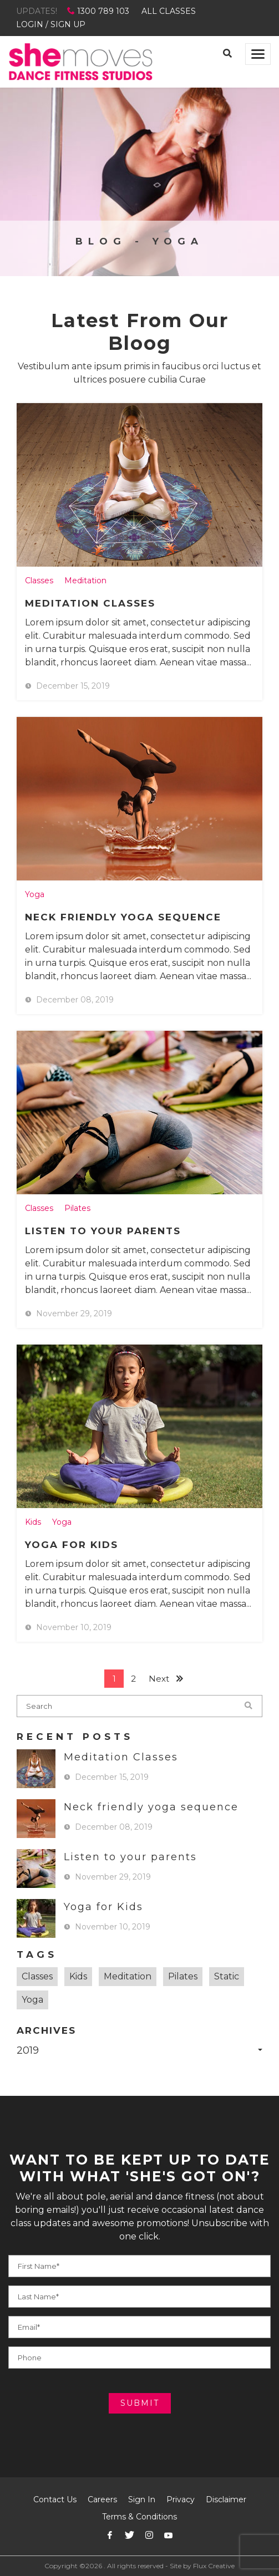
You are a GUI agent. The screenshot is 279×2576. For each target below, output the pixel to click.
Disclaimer (226, 2499)
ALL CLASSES (168, 11)
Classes (39, 581)
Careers (102, 2499)
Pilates (77, 1208)
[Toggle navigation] (258, 54)
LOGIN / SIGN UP (51, 24)
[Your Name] (139, 2266)
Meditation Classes (90, 603)
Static (226, 1976)
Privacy (180, 2499)
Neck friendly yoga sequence (123, 917)
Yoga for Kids (71, 1544)
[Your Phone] (139, 2296)
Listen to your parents (103, 1230)
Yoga (34, 894)
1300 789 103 (99, 11)
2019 (28, 2050)
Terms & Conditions (139, 2517)
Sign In (141, 2499)
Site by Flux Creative (202, 2566)
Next (159, 1678)
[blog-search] (139, 1706)
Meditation (85, 581)
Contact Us (55, 2499)
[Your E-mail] (139, 2327)
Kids (33, 1522)
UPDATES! (36, 11)
